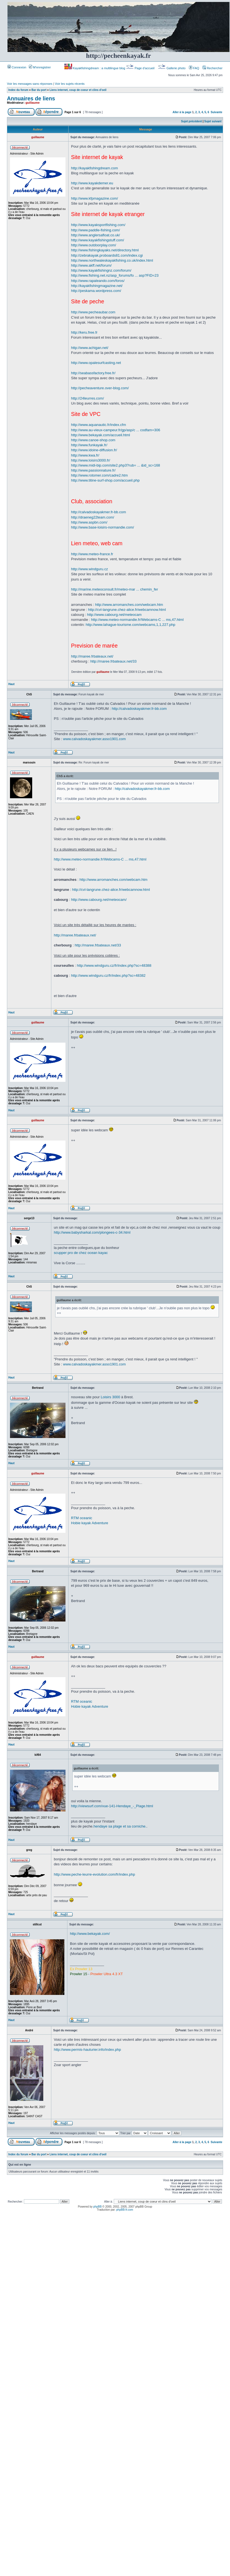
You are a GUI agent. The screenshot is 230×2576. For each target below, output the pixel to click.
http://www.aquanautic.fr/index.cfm (98, 425)
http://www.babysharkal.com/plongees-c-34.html (92, 1232)
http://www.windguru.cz (89, 569)
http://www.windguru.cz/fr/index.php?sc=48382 (108, 975)
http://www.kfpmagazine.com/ (94, 198)
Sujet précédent (191, 121)
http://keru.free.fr (84, 332)
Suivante (216, 112)
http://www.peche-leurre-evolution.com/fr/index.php (94, 1874)
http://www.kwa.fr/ (85, 455)
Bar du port (38, 89)
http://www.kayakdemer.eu (92, 183)
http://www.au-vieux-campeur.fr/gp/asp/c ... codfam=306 (115, 430)
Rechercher (213, 68)
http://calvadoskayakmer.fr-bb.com (98, 512)
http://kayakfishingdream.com (94, 168)
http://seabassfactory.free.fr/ (93, 373)
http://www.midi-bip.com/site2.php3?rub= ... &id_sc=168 (115, 465)
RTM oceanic (81, 1518)
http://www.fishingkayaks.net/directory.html (105, 250)
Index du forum (18, 89)
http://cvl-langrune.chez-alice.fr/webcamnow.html (127, 610)
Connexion (16, 67)
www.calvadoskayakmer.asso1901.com (94, 739)
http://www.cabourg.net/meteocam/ (99, 899)
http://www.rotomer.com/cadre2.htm (99, 475)
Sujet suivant (212, 121)
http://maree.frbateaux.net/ (92, 656)
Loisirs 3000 (110, 1397)
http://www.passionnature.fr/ (93, 470)
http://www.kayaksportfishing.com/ (98, 225)
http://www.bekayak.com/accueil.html (100, 435)
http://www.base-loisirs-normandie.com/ (102, 527)
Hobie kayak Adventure (89, 1523)
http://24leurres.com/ (87, 398)
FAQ (194, 68)
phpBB (97, 2206)
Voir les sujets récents (70, 83)
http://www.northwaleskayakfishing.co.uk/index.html (112, 260)
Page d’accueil (140, 68)
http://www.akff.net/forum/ (91, 265)
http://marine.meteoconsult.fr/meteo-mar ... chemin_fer (114, 589)
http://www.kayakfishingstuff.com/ (97, 240)
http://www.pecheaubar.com (93, 312)
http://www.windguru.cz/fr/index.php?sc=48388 (114, 965)
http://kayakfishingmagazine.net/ (97, 286)
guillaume (33, 102)
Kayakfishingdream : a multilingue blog (95, 68)
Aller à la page (182, 112)
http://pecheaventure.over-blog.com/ (100, 388)
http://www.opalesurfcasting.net (96, 363)
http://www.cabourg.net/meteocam (114, 615)
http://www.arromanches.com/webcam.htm (129, 605)
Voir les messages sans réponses (29, 83)
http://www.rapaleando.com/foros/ (98, 281)
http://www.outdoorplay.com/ (93, 245)
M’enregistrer (40, 67)
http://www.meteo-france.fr (92, 554)
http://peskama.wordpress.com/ (96, 291)
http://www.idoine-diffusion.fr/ (94, 450)
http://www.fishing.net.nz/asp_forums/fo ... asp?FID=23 (114, 275)
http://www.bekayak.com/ (90, 1934)
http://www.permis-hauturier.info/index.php (87, 2049)
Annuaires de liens (31, 98)
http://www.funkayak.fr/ (89, 445)
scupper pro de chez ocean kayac (81, 1253)
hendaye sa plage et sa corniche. (119, 1826)
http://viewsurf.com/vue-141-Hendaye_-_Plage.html (112, 1806)
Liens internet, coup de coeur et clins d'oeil (77, 89)
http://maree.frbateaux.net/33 (113, 661)
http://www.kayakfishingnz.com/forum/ (101, 270)
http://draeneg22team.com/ (92, 517)
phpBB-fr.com (124, 2209)
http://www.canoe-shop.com (93, 440)
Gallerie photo (172, 68)
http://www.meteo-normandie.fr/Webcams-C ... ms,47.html (137, 620)
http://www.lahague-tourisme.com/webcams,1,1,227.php (130, 625)
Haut (11, 684)
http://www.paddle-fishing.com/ (95, 230)
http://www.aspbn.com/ (89, 522)
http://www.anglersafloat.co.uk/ (95, 235)
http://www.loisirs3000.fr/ (90, 460)
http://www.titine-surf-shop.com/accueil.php (105, 480)
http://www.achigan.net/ (89, 348)
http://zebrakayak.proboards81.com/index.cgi (107, 255)
